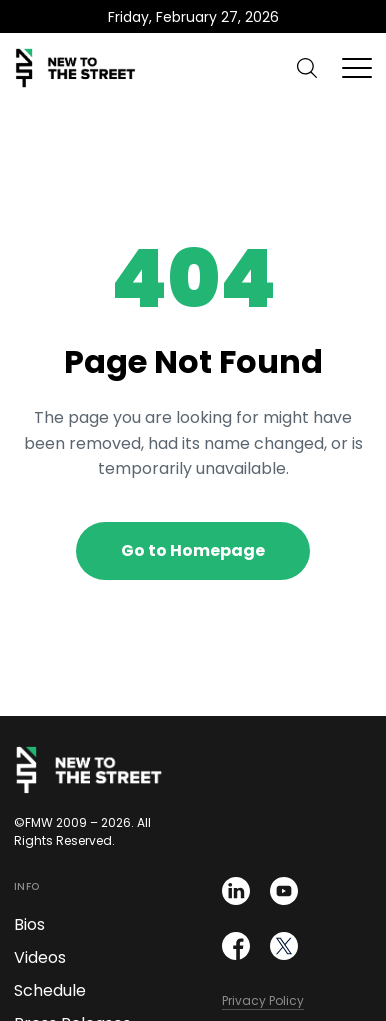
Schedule (50, 990)
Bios (29, 924)
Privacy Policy (263, 1000)
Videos (40, 957)
